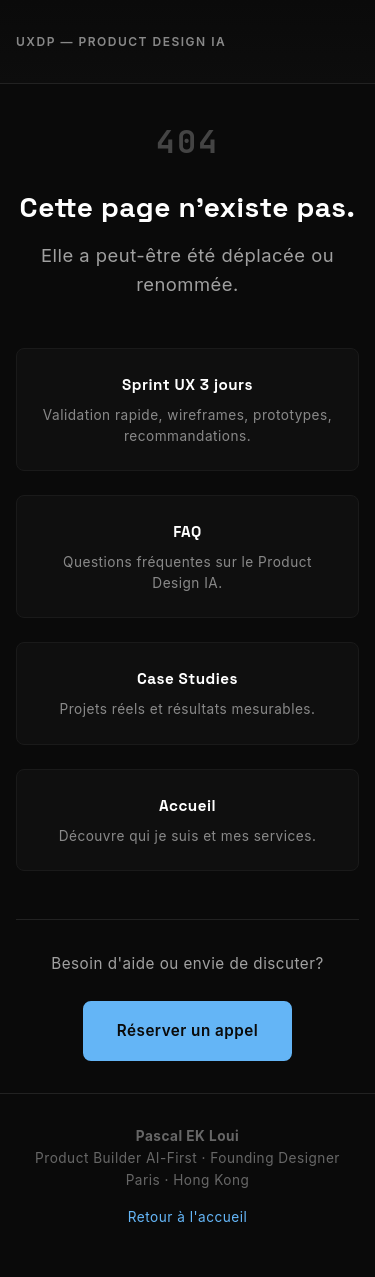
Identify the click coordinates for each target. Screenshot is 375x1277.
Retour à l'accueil (187, 1217)
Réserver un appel (187, 1030)
